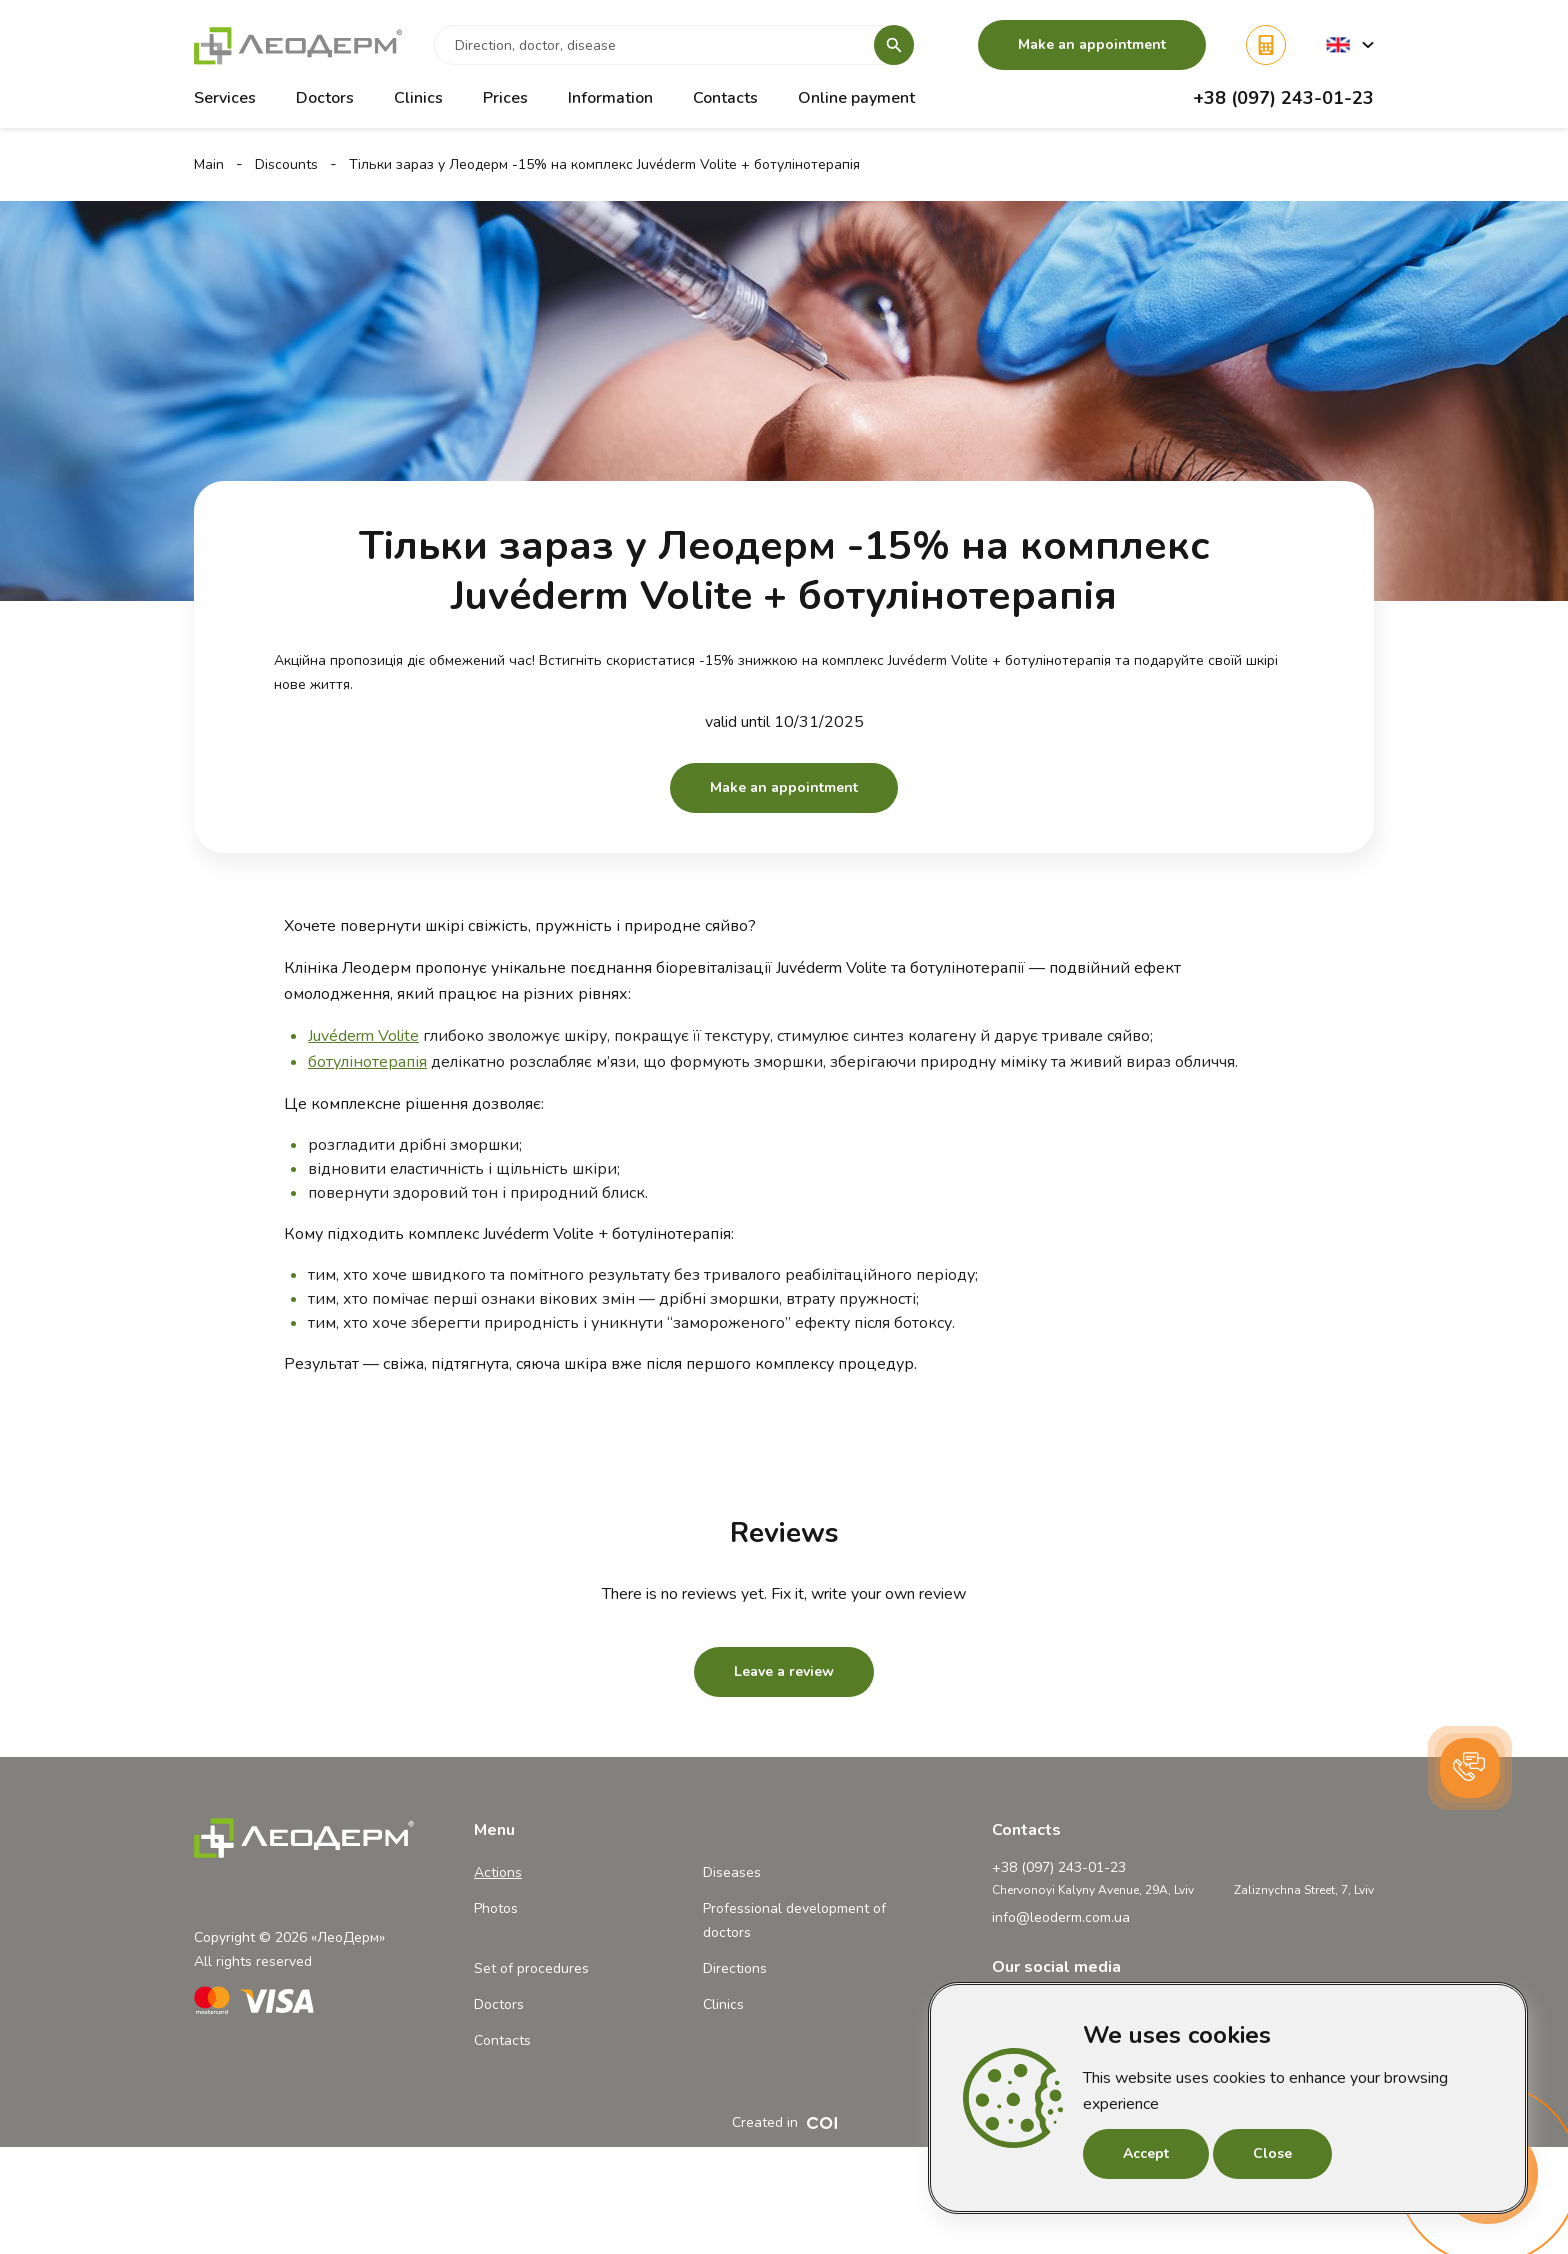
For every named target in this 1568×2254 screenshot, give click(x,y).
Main (209, 164)
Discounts (286, 164)
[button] (1350, 44)
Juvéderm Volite (363, 1036)
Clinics (418, 98)
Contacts (725, 98)
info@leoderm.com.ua (1061, 1917)
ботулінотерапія (367, 1062)
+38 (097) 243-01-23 (1283, 98)
